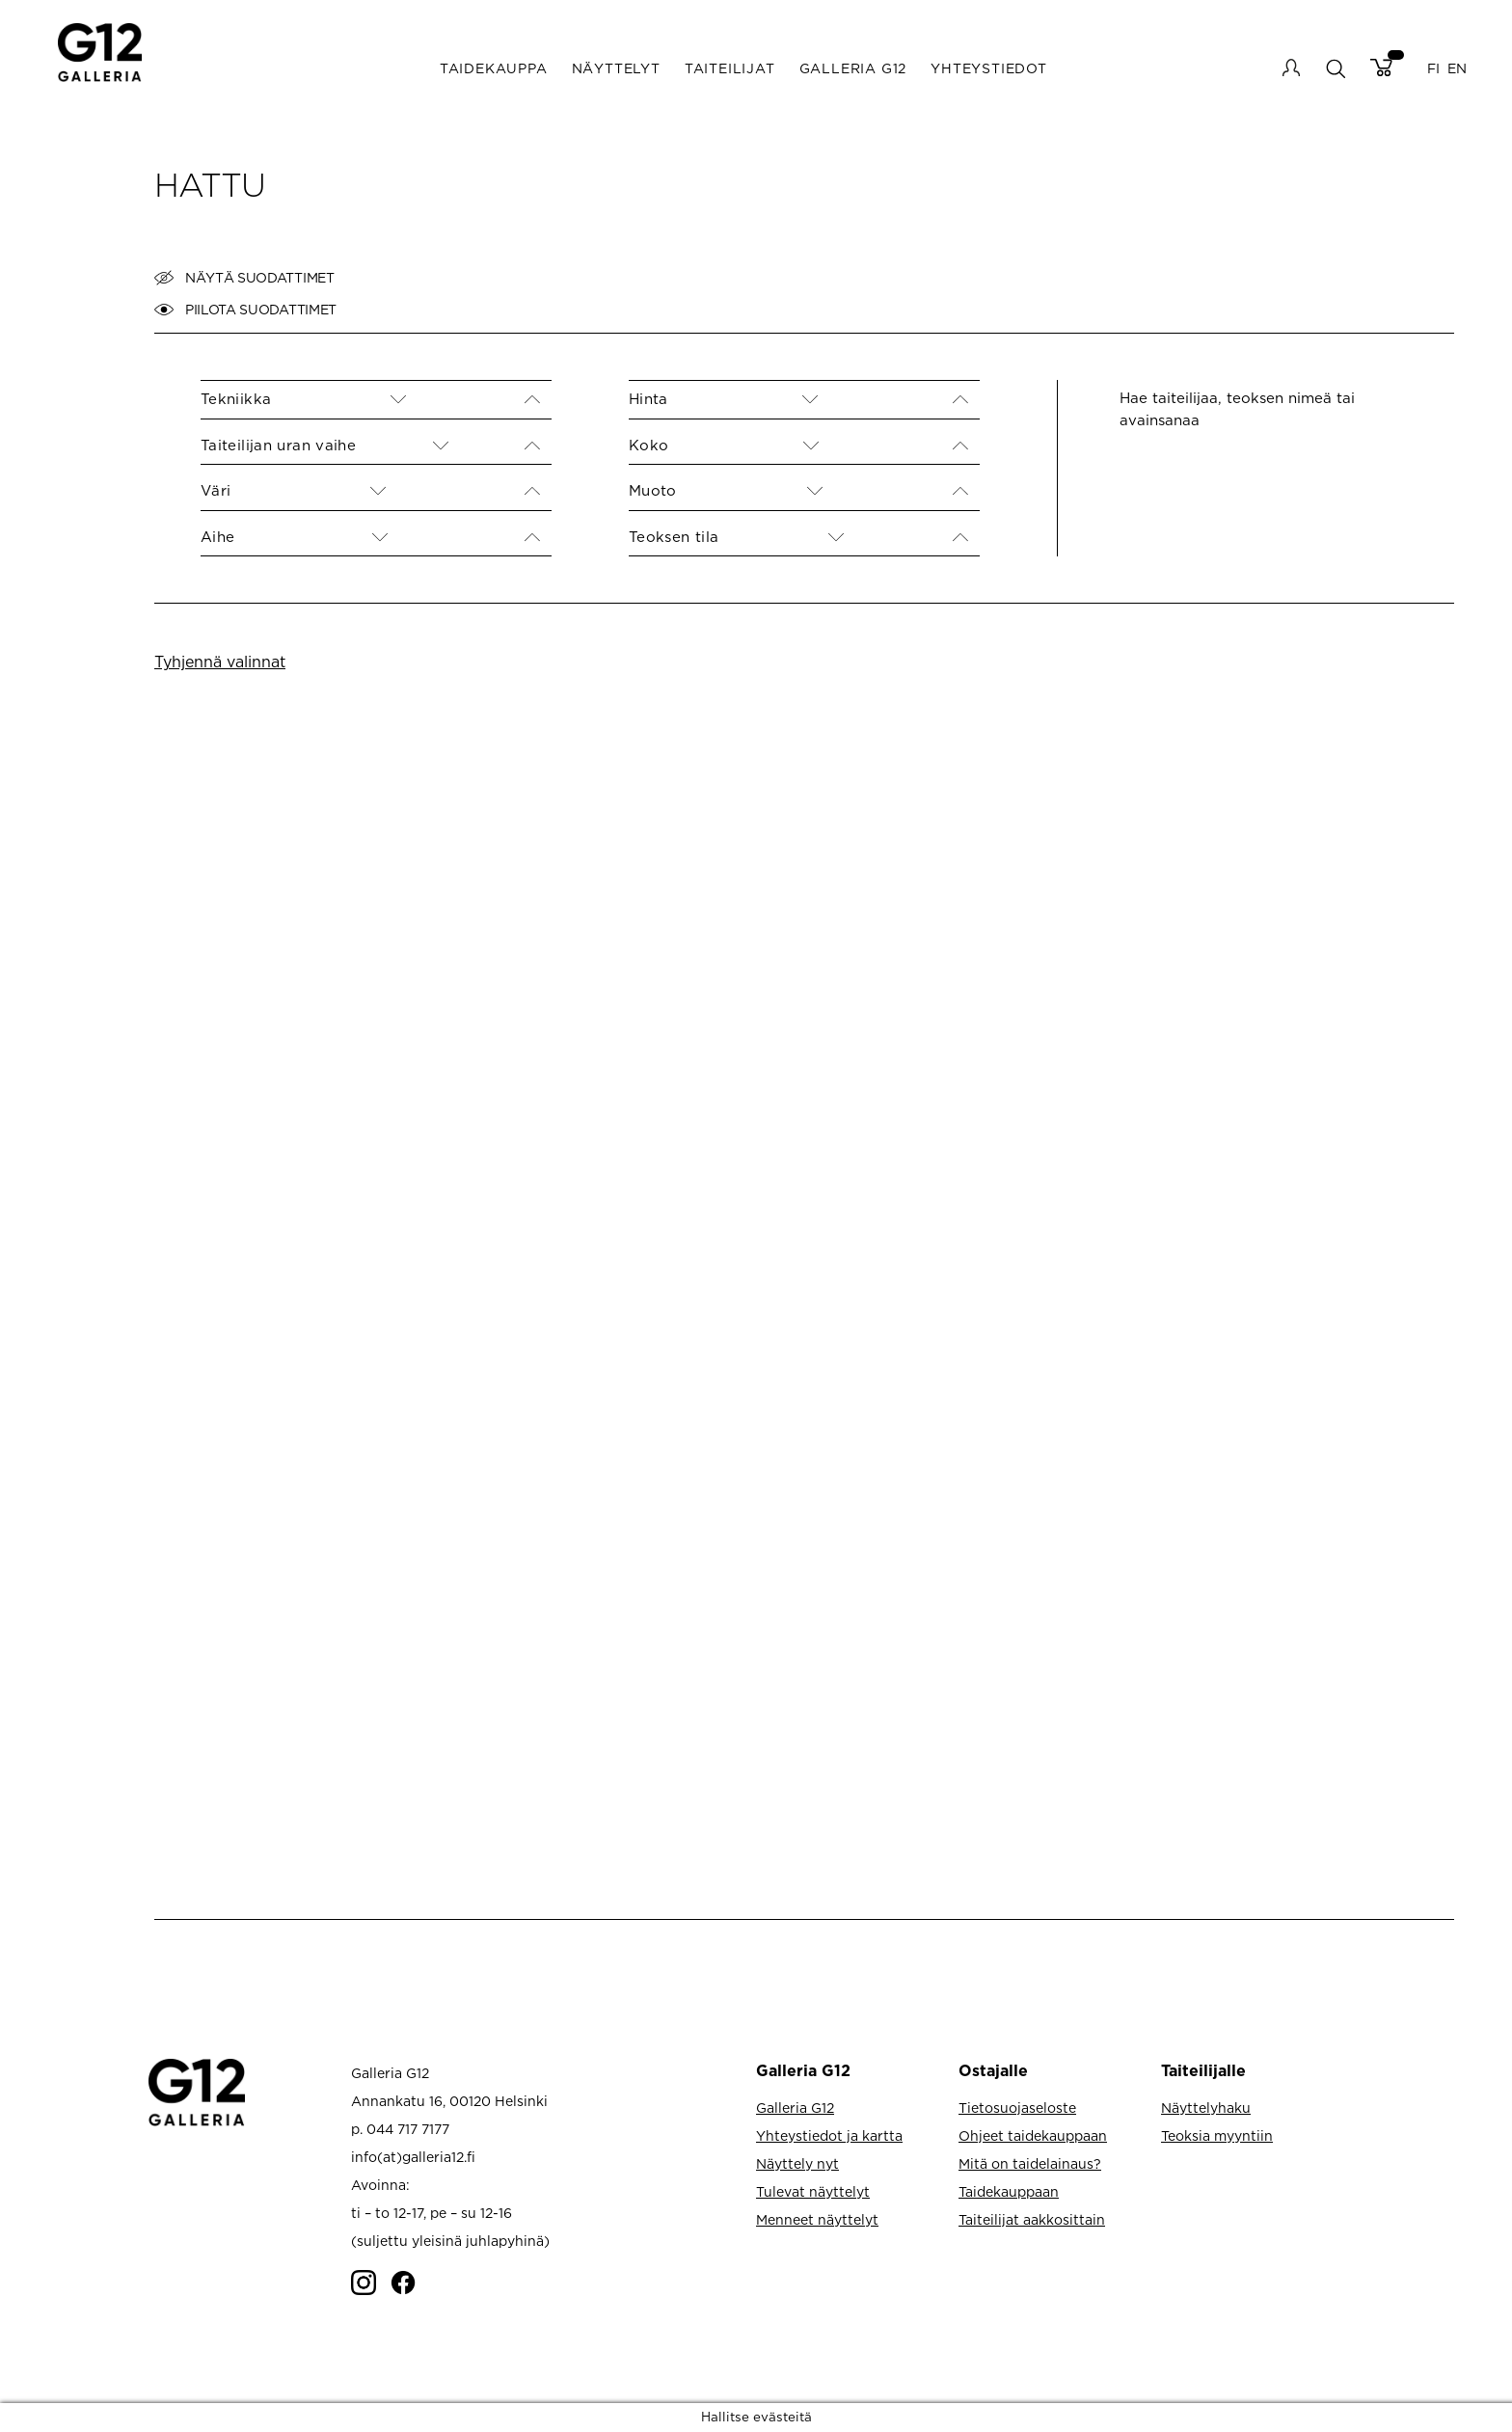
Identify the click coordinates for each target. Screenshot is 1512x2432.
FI (1433, 68)
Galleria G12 (853, 68)
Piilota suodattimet (245, 309)
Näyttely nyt (797, 2163)
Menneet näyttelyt (817, 2219)
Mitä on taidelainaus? (1029, 2163)
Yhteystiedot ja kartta (829, 2135)
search (1335, 68)
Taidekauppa (494, 68)
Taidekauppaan (1008, 2191)
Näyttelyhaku (1206, 2107)
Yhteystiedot (989, 68)
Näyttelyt (616, 68)
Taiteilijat (730, 68)
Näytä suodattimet (244, 277)
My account (1291, 67)
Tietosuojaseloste (1017, 2107)
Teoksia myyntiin (1217, 2135)
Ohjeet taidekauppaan (1032, 2135)
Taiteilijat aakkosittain (1031, 2219)
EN (1457, 68)
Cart (1381, 67)
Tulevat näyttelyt (813, 2191)
